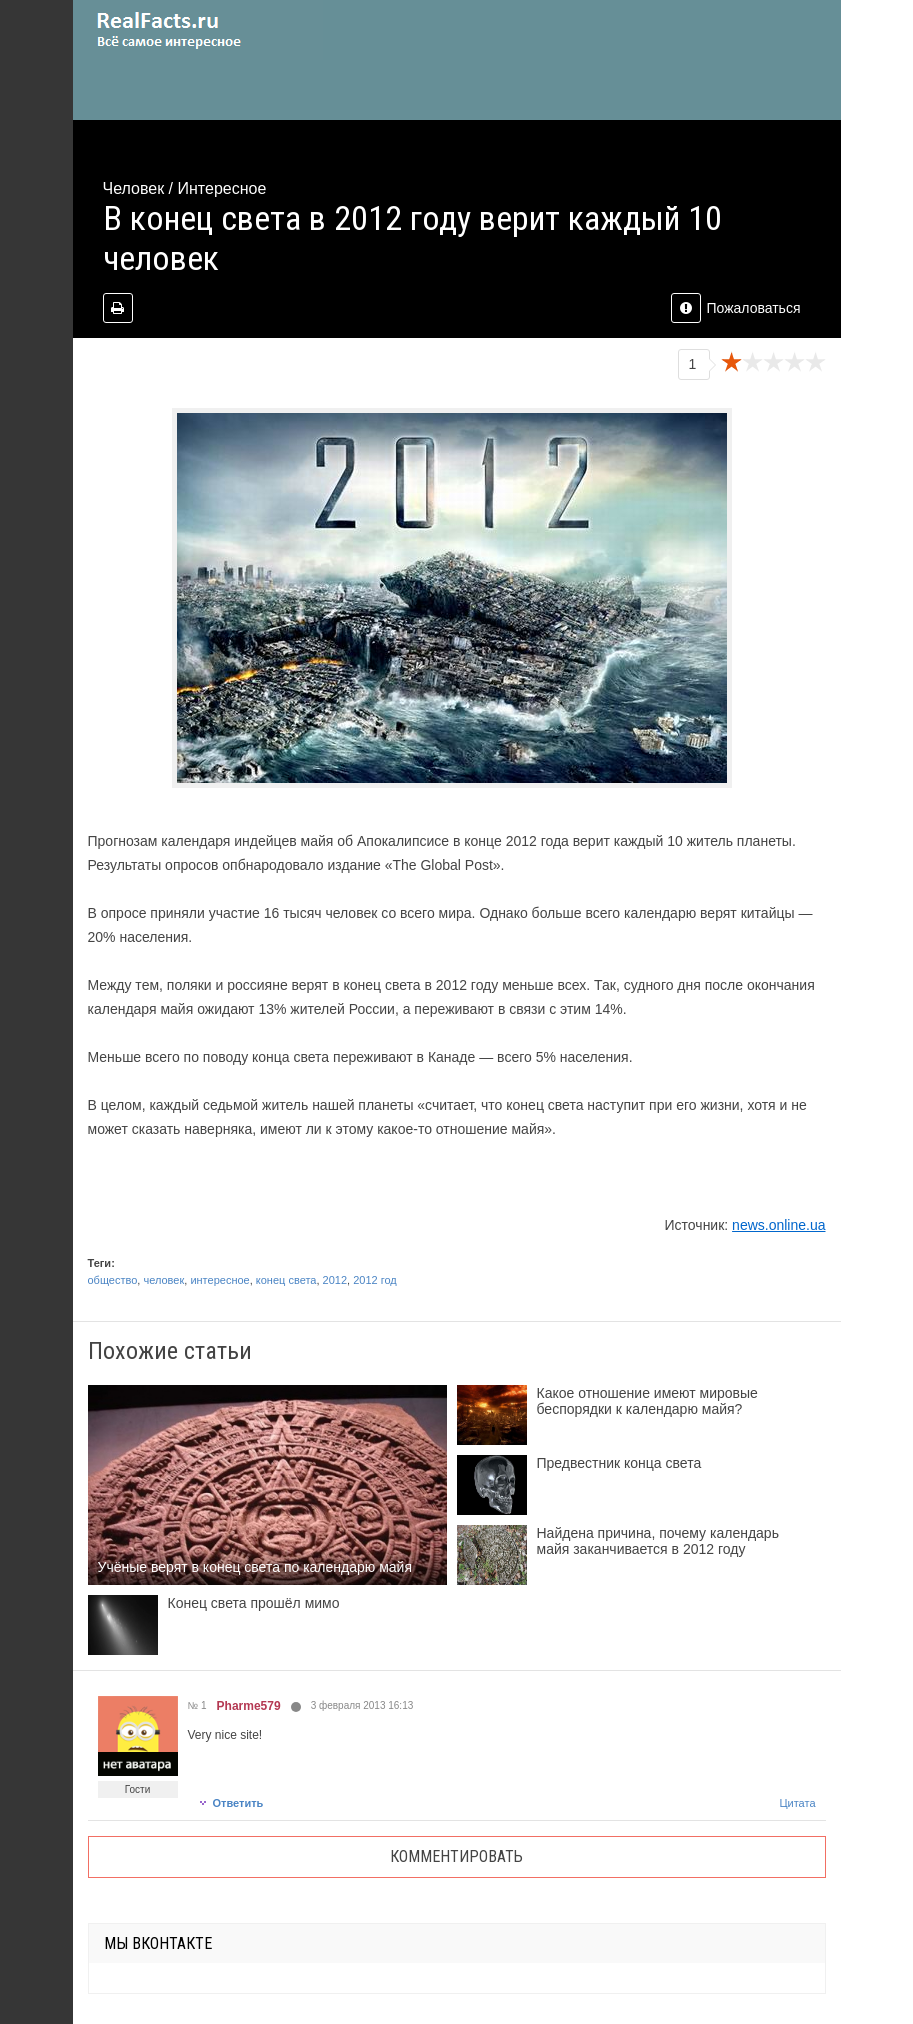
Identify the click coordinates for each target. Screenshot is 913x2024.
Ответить (231, 1803)
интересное (219, 1280)
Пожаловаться (735, 308)
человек (163, 1280)
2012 (335, 1280)
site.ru (198, 30)
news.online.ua (778, 1225)
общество (113, 1280)
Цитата (797, 1803)
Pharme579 (249, 1706)
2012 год (375, 1280)
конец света (286, 1280)
